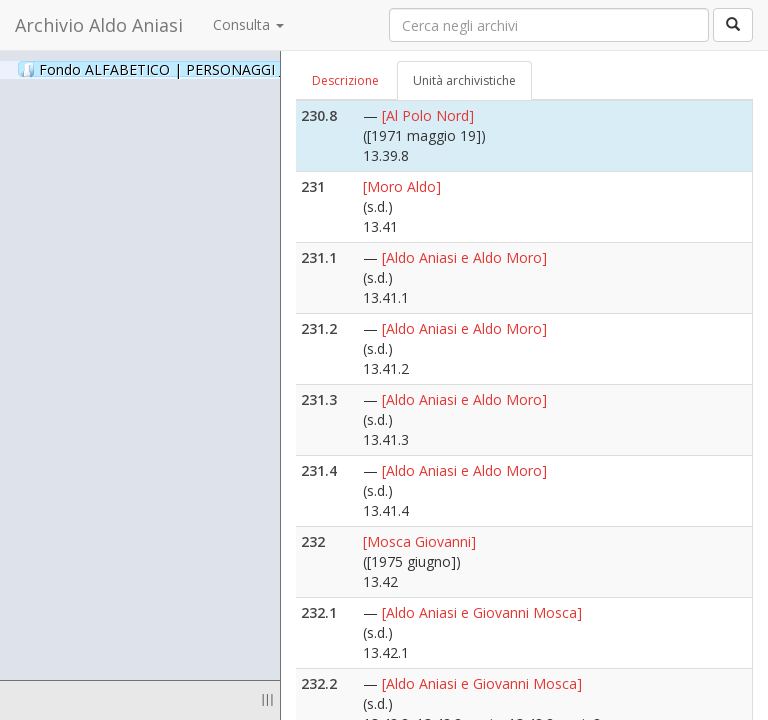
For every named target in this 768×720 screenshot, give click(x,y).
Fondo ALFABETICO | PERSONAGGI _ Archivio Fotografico (242, 69)
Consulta (248, 24)
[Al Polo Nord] (428, 115)
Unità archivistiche (464, 80)
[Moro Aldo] (402, 186)
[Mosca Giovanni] (419, 541)
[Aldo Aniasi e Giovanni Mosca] (482, 612)
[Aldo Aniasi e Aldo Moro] (464, 257)
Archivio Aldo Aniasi (99, 25)
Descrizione (345, 80)
